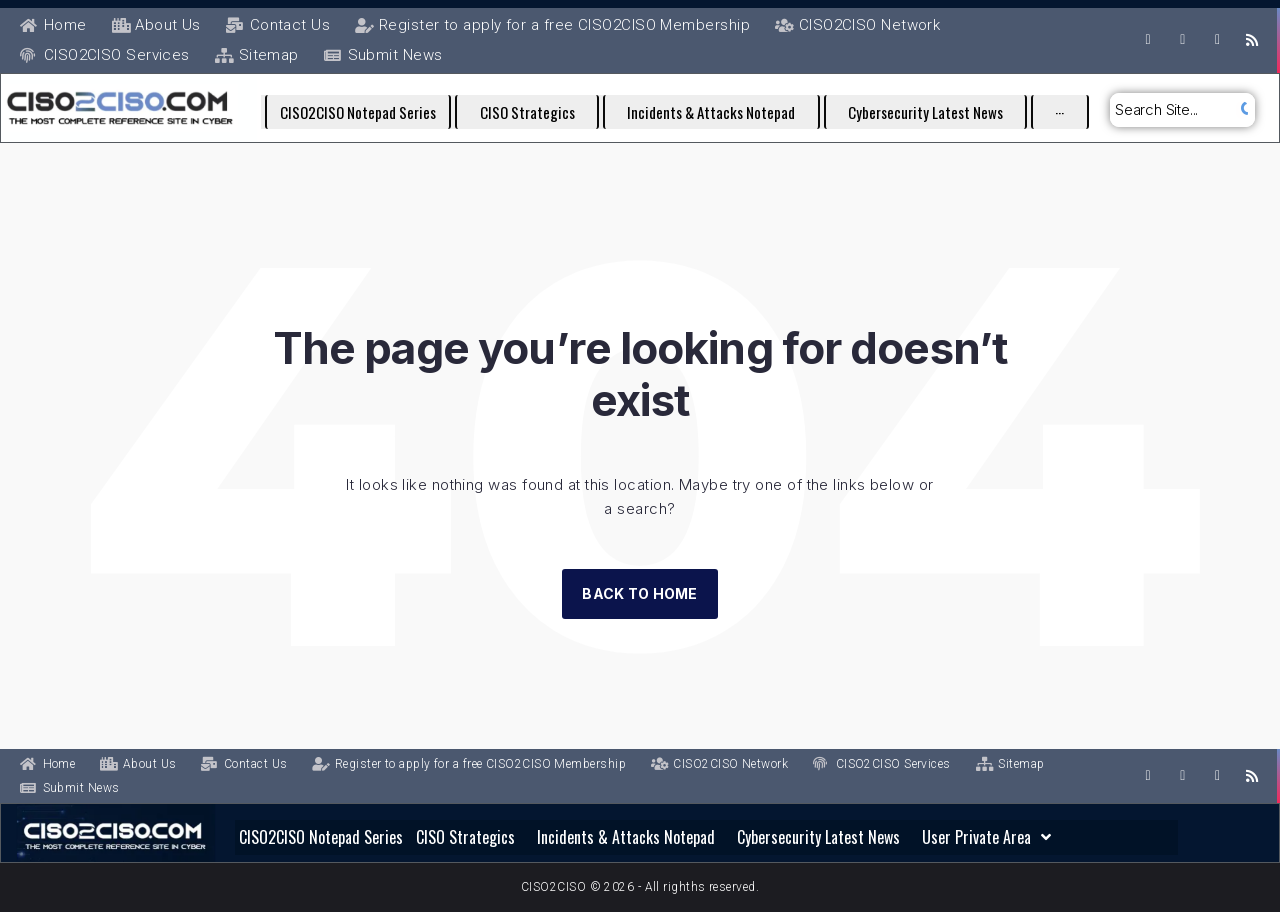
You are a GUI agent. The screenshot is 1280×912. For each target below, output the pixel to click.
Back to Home (639, 593)
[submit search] (1242, 110)
